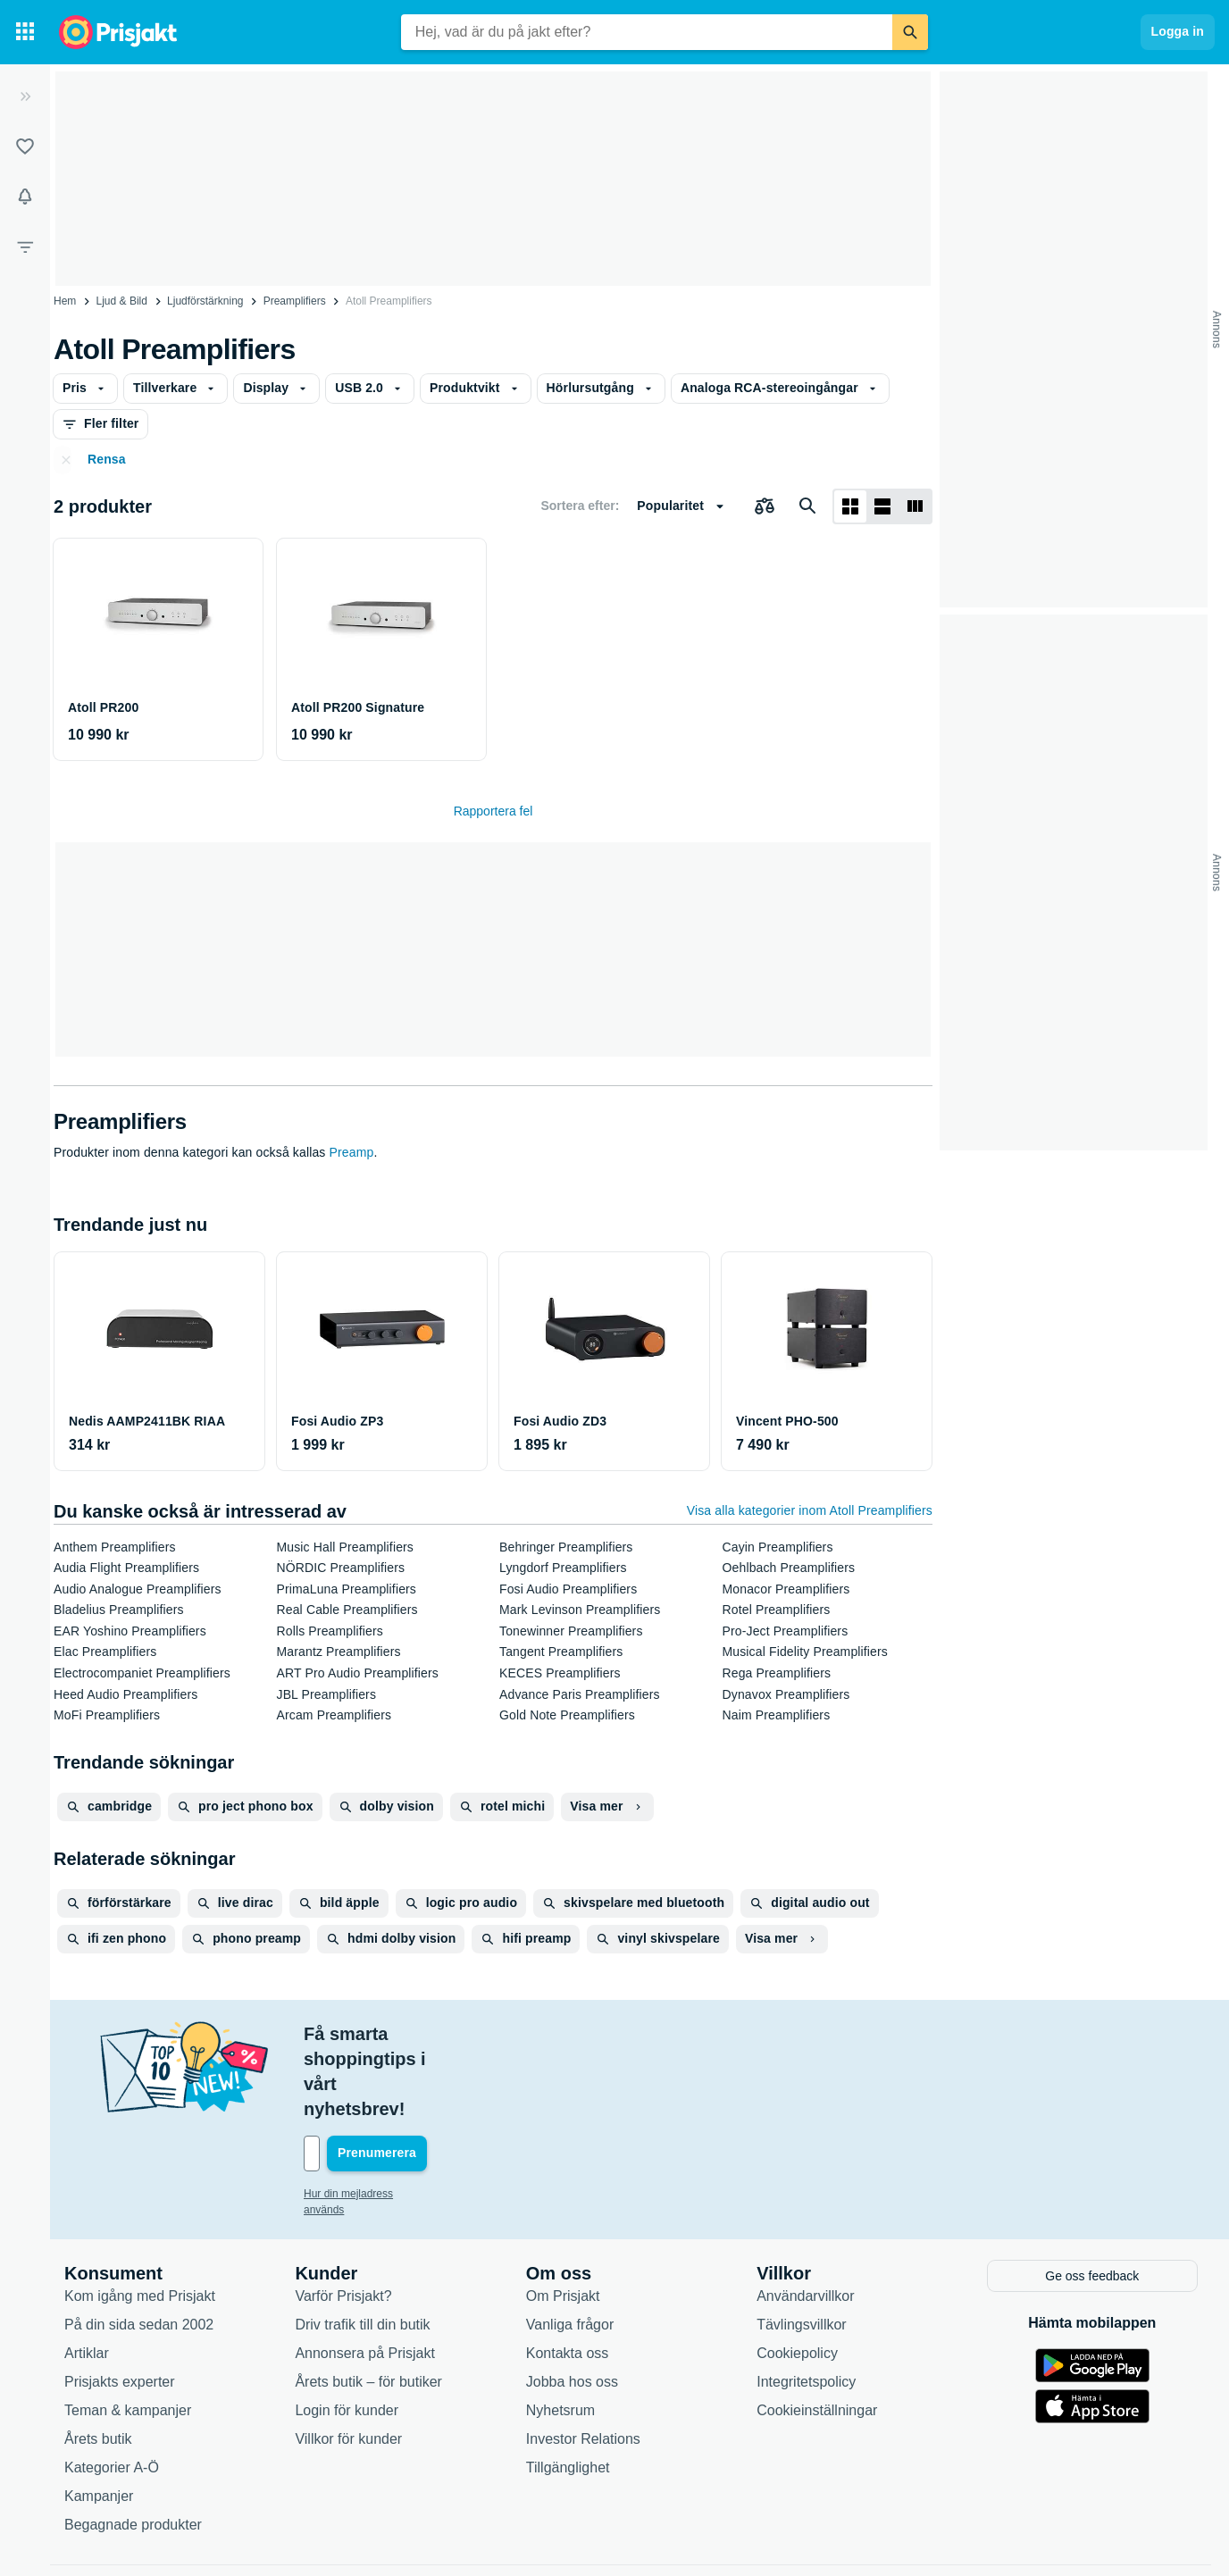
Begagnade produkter (133, 2447)
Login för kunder (346, 2333)
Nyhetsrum (560, 2333)
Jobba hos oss (572, 2305)
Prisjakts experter (119, 2305)
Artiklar (86, 2276)
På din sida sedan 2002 (138, 2247)
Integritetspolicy (806, 2305)
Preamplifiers (294, 301)
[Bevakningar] (25, 196)
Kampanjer (98, 2419)
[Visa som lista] (882, 506)
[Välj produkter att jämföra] (764, 506)
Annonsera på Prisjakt (365, 2276)
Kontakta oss (567, 2276)
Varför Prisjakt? (343, 2219)
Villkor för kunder (348, 2362)
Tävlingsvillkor (801, 2247)
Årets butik (98, 2362)
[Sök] (910, 32)
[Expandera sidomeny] (25, 96)
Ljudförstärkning (205, 301)
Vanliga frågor (570, 2247)
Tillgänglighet (568, 2390)
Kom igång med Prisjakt (139, 2219)
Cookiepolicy (797, 2276)
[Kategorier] (25, 32)
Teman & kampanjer (127, 2333)
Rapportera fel (493, 811)
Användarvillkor (805, 2219)
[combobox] (646, 32)
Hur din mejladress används (370, 2118)
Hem (65, 301)
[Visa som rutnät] (850, 506)
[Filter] (25, 246)
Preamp (352, 1152)
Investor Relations (583, 2362)
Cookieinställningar (817, 2333)
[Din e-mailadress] (420, 2078)
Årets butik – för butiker (368, 2305)
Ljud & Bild (121, 301)
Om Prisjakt (563, 2219)
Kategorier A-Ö (111, 2390)
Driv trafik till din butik (362, 2247)
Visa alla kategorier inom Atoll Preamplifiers (809, 1510)
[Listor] (25, 146)
